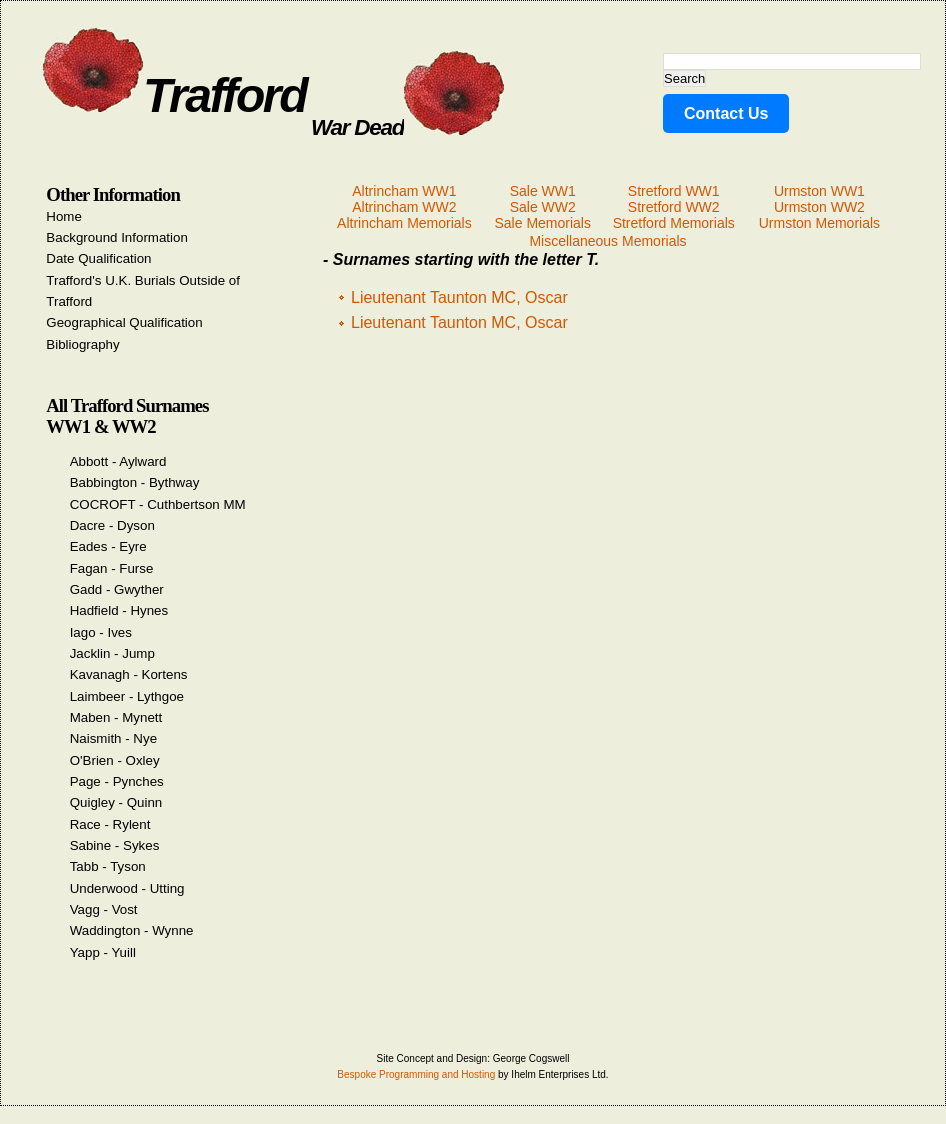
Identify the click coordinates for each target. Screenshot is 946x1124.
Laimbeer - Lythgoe (127, 696)
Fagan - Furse (112, 568)
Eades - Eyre (108, 546)
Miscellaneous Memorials (607, 241)
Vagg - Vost (104, 909)
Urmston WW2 (819, 207)
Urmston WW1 (819, 191)
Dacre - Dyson (112, 525)
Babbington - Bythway (135, 482)
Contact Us (726, 113)
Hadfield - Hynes (119, 610)
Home (64, 216)
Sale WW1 (543, 191)
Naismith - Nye (113, 738)
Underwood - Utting (127, 888)
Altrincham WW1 (404, 191)
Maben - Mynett (116, 717)
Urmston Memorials (819, 223)
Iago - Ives (101, 632)
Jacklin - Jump (112, 653)
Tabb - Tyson (108, 866)
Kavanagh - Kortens (129, 674)
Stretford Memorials (674, 223)
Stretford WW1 (674, 191)
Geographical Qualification (124, 322)
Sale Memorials (542, 223)
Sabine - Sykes (115, 845)
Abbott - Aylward (118, 461)
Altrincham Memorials (404, 223)
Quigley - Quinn (116, 802)
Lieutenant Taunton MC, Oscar (459, 297)
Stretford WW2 (674, 207)
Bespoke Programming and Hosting (416, 1074)
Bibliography (82, 344)
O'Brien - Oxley (115, 760)
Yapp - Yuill (103, 952)
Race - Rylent (110, 824)
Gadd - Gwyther (117, 589)
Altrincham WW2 (404, 207)
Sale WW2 (543, 207)
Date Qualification (98, 258)
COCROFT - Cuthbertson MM (158, 504)
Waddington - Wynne (132, 930)
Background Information (117, 237)
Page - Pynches (117, 781)
